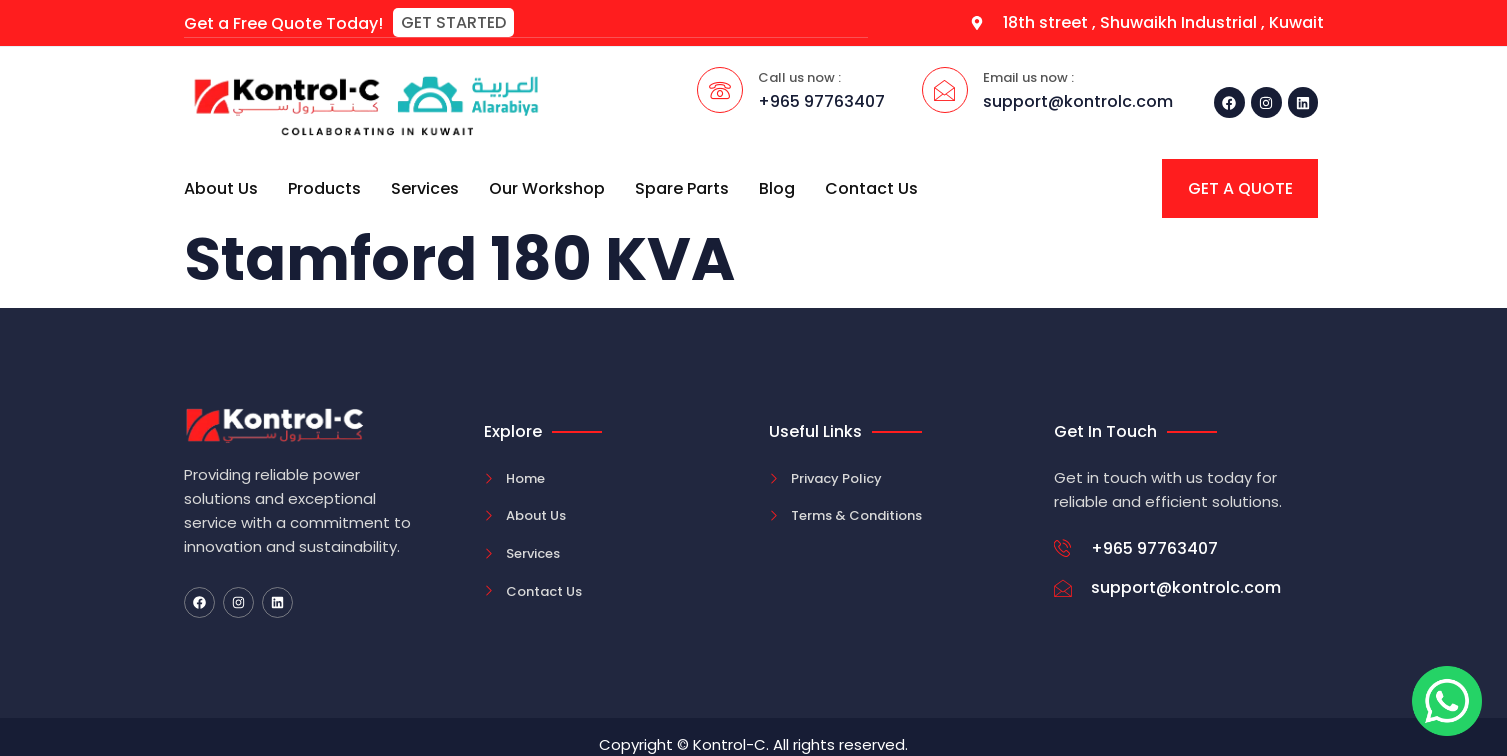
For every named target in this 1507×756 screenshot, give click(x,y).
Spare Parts (682, 187)
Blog (777, 187)
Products (324, 187)
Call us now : (799, 76)
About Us (221, 187)
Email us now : (1028, 76)
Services (425, 187)
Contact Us (871, 187)
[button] (453, 22)
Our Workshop (547, 187)
